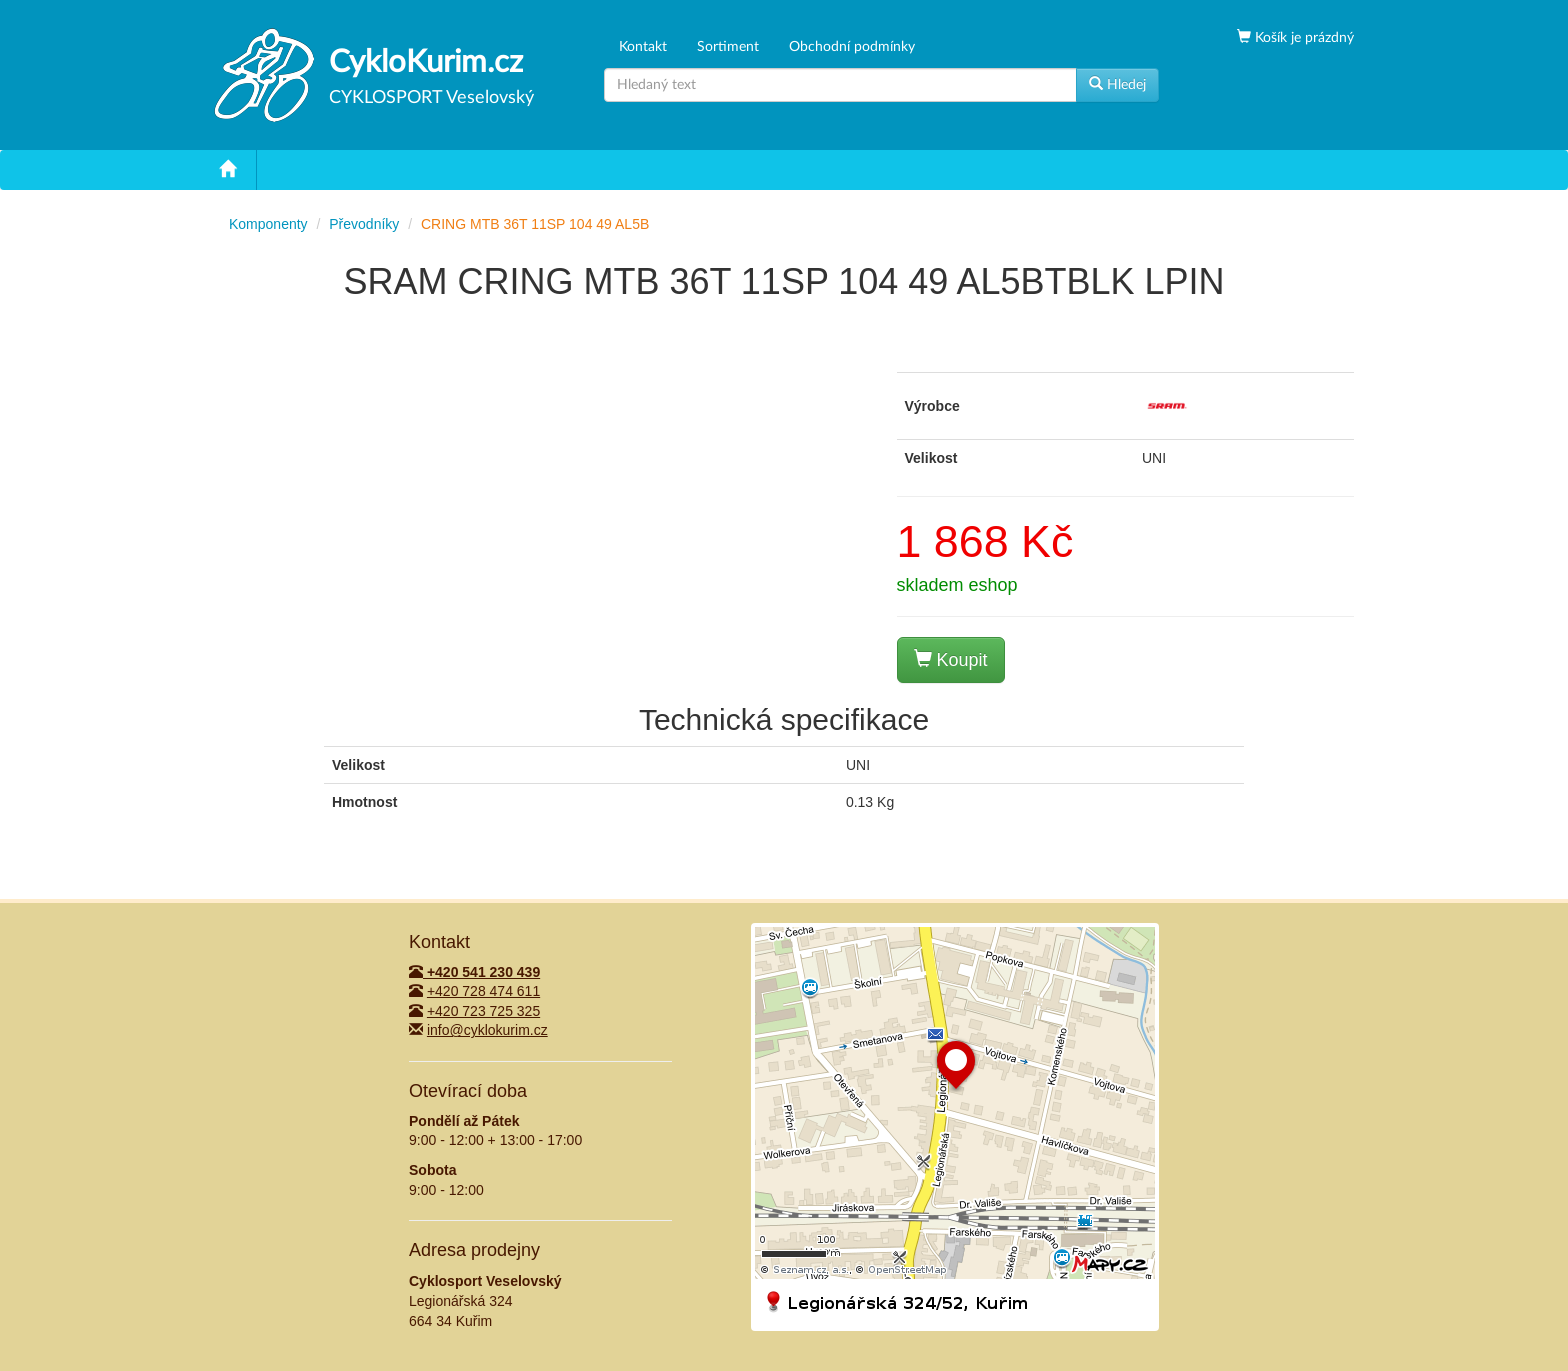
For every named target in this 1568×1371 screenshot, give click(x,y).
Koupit (951, 659)
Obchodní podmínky (852, 47)
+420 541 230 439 (474, 972)
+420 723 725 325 (483, 1011)
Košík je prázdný (1302, 38)
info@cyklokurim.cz (487, 1030)
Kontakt (643, 47)
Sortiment (728, 47)
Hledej (1117, 84)
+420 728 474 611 (483, 991)
